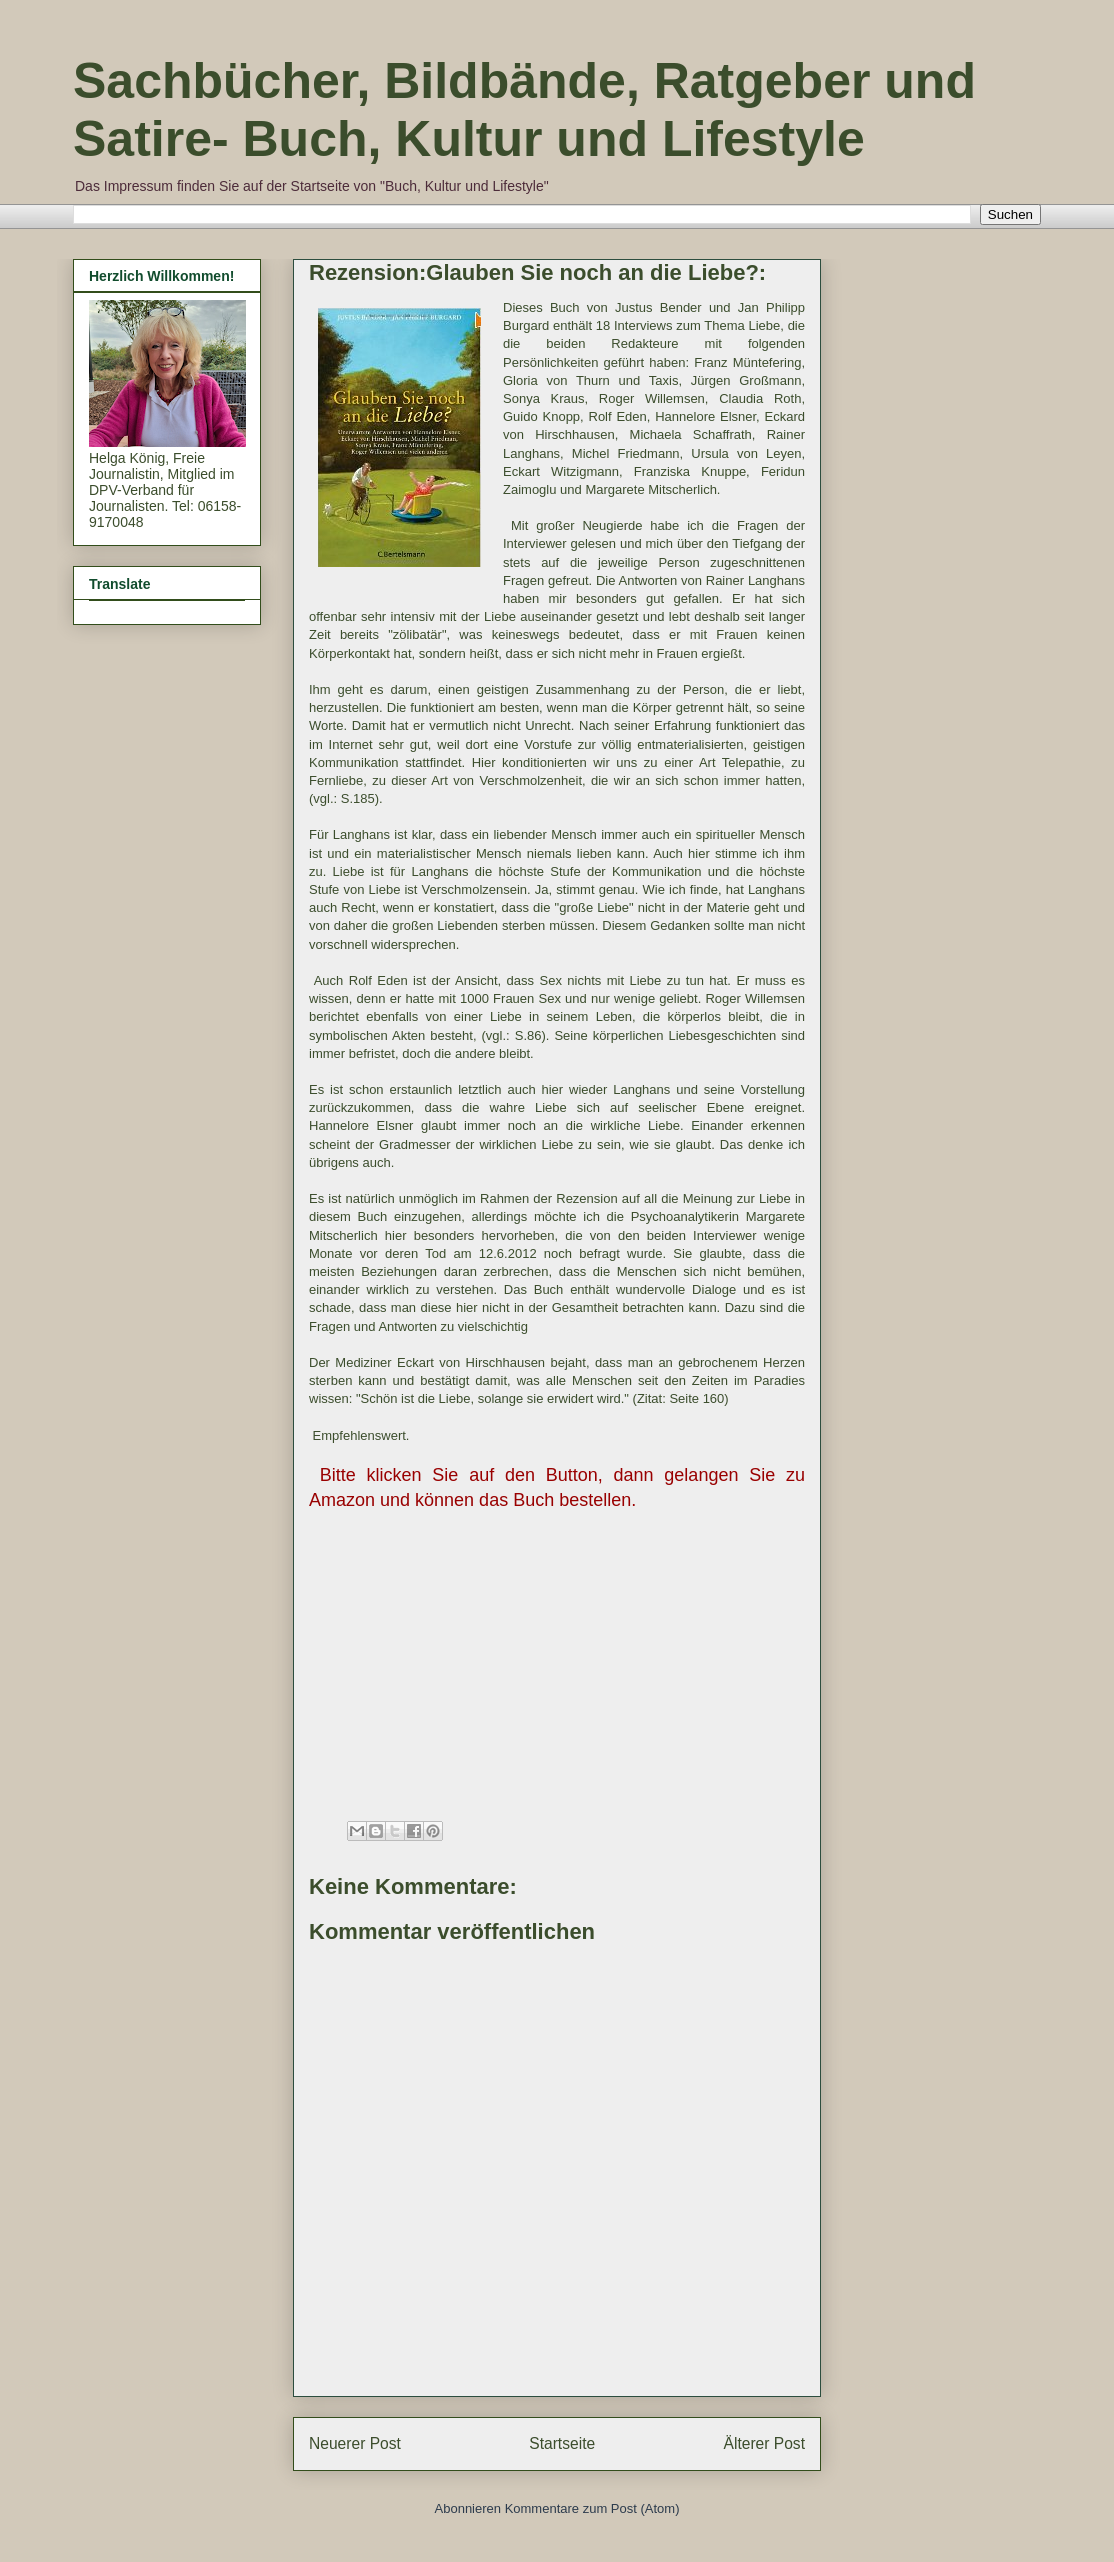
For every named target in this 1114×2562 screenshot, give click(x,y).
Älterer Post (764, 2443)
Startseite (562, 2443)
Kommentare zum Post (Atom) (592, 2508)
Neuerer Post (355, 2443)
